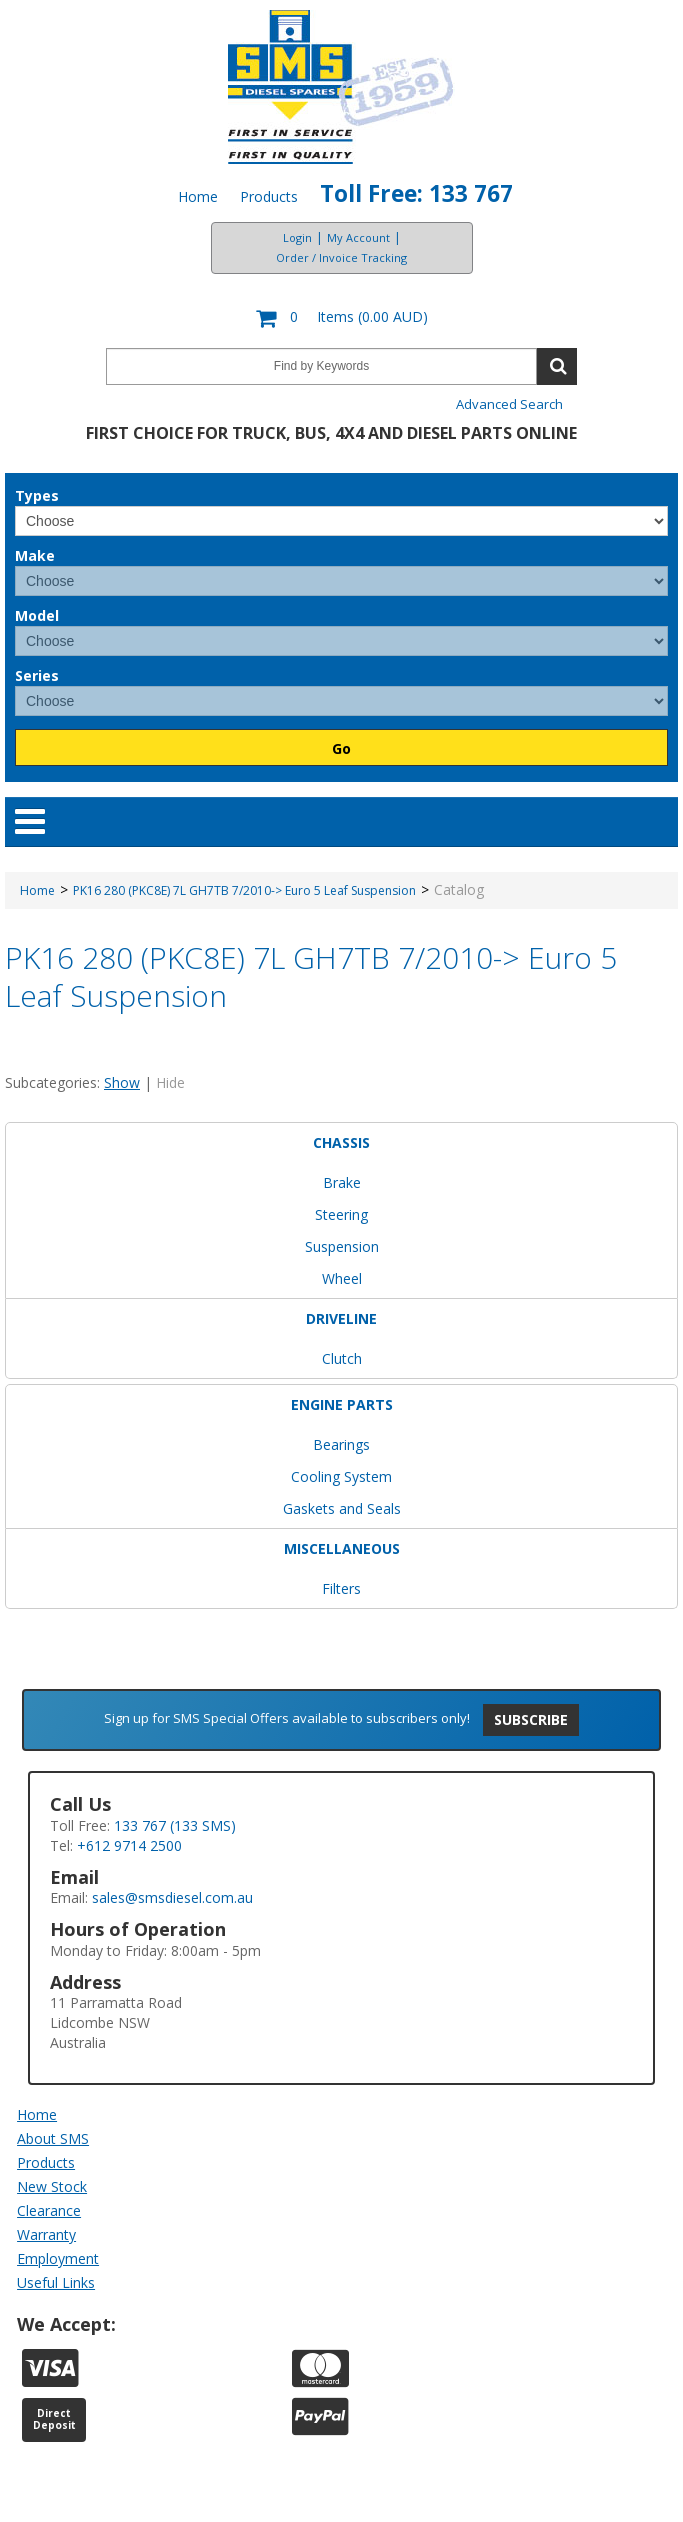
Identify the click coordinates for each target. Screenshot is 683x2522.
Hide (170, 1082)
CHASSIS (341, 1142)
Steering (341, 1214)
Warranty (46, 2234)
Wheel (342, 1278)
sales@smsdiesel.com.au (172, 1897)
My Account (358, 237)
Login (297, 237)
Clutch (342, 1358)
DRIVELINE (341, 1318)
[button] (341, 318)
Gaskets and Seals (342, 1508)
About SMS (53, 2138)
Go (341, 748)
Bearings (341, 1444)
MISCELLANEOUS (342, 1548)
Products (269, 196)
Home (198, 196)
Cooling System (341, 1476)
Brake (342, 1182)
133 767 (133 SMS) (175, 1825)
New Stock (52, 2186)
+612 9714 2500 (129, 1845)
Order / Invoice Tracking (341, 257)
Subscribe (531, 1719)
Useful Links (56, 2282)
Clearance (49, 2210)
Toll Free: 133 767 (416, 193)
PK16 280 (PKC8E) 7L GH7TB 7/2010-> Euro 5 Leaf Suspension (244, 890)
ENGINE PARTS (342, 1404)
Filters (341, 1588)
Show (122, 1082)
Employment (58, 2258)
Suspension (342, 1246)
